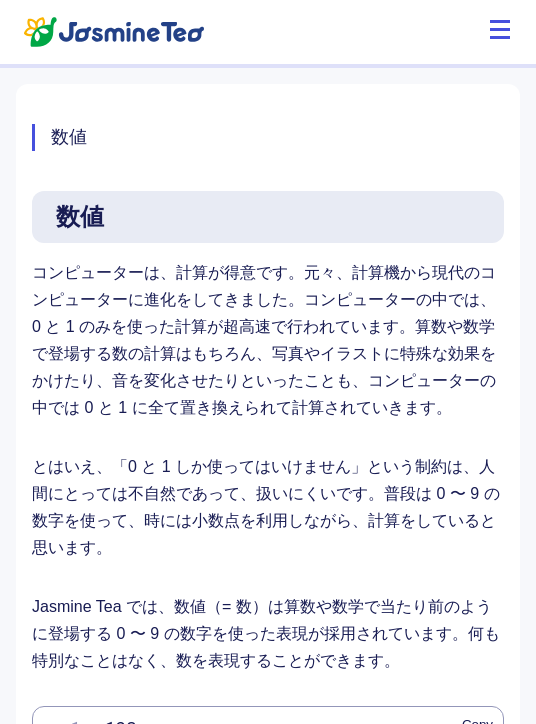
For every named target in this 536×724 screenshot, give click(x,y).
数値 (69, 137)
